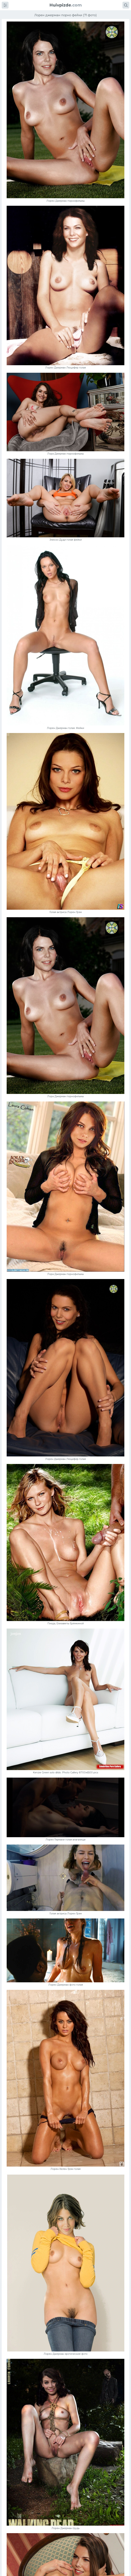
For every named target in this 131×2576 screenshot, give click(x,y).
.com (65, 5)
